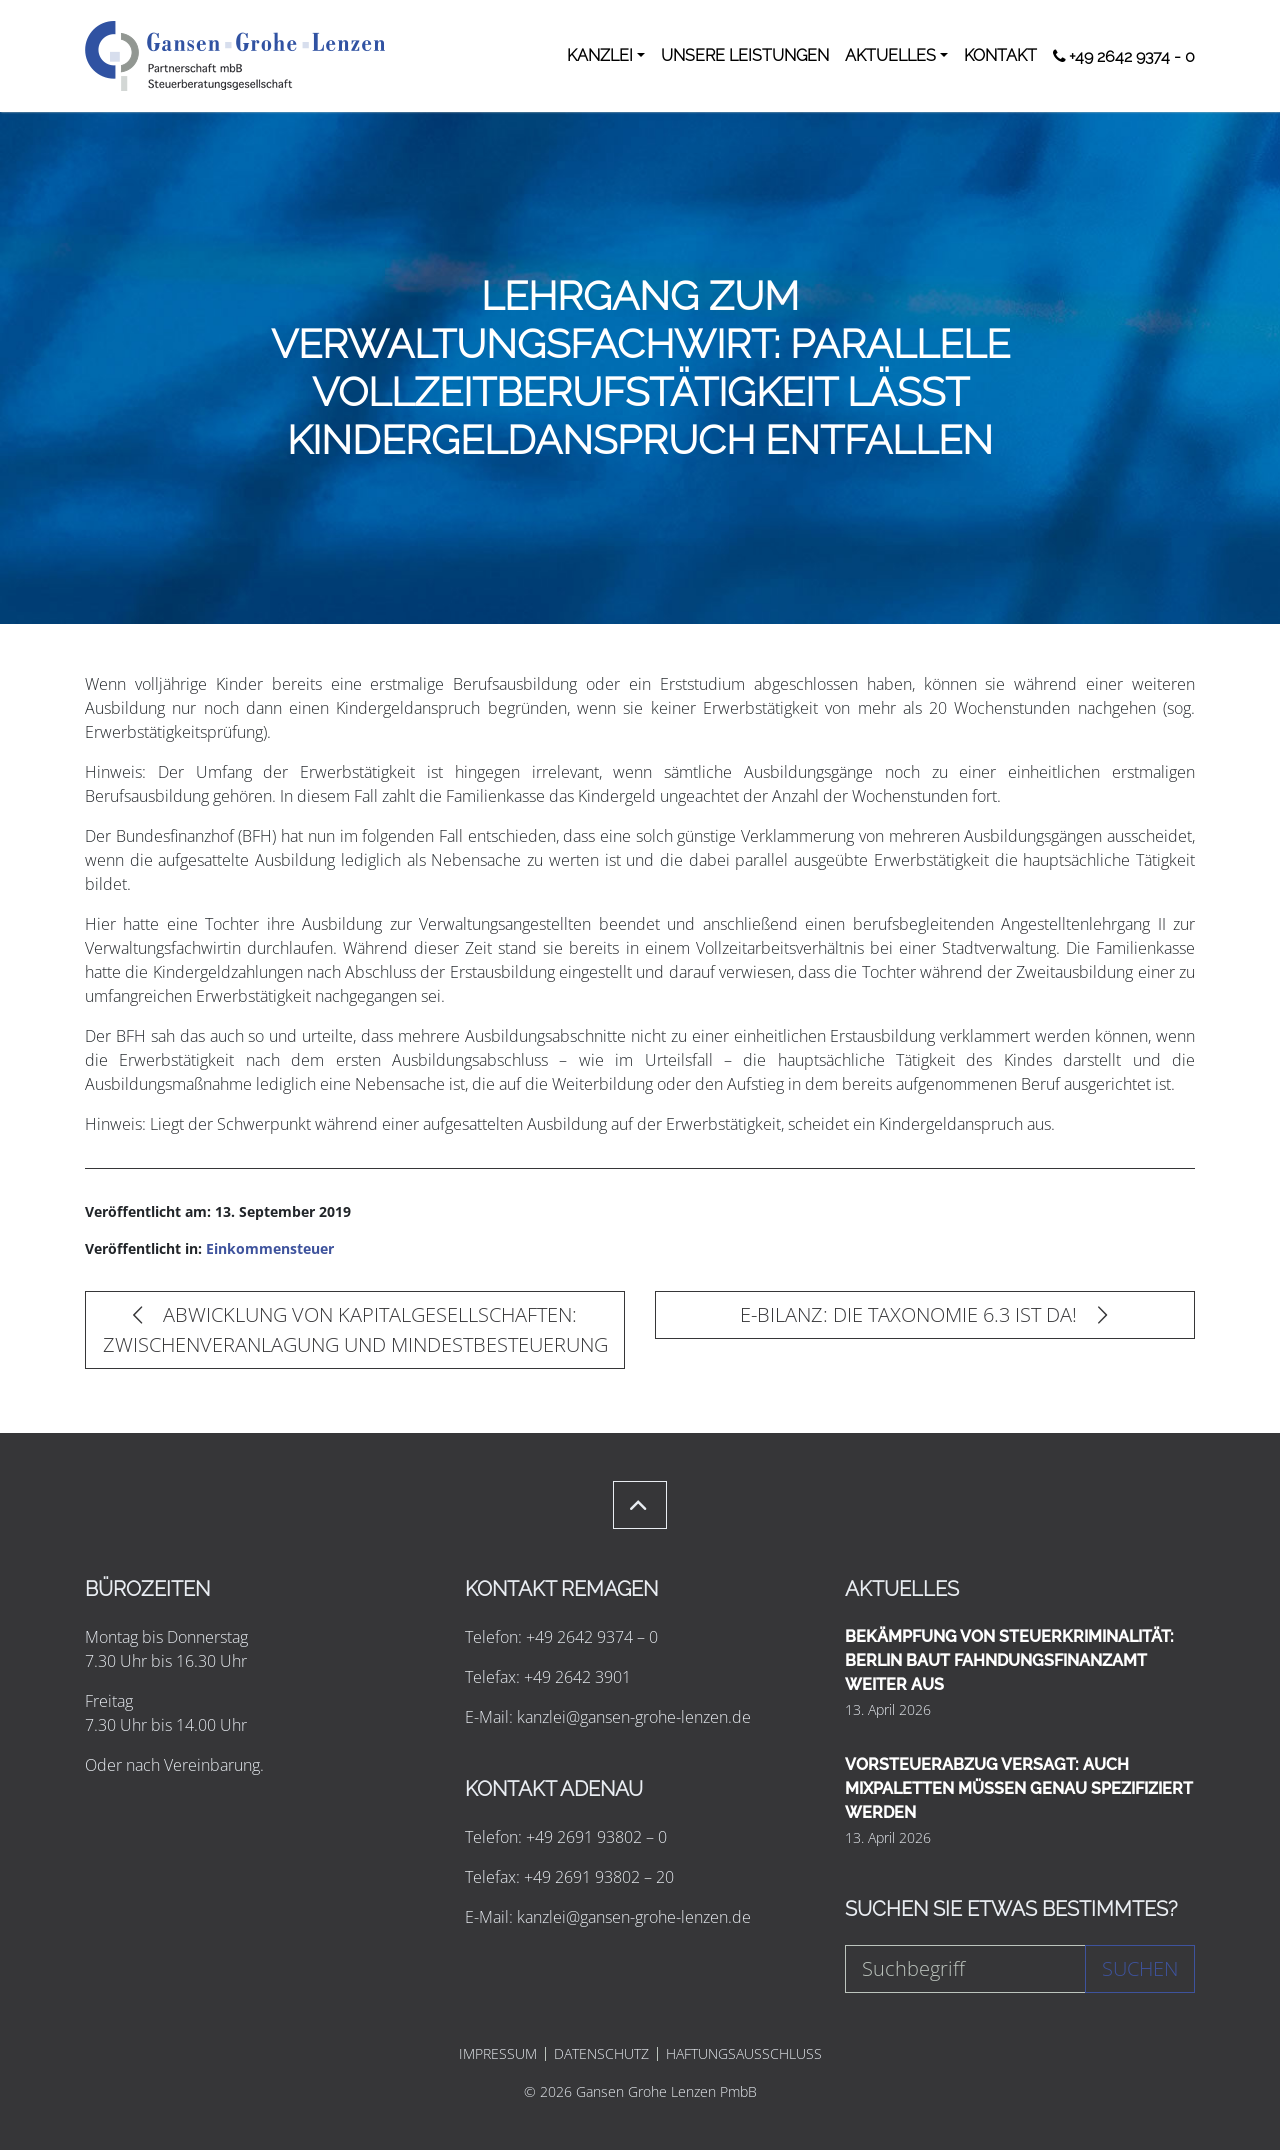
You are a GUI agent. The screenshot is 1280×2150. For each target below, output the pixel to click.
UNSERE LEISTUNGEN (745, 55)
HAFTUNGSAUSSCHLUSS (744, 2054)
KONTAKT (1000, 55)
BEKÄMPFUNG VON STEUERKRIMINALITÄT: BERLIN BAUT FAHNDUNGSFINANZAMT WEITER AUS (1009, 1660)
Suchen (1140, 1968)
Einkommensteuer (270, 1248)
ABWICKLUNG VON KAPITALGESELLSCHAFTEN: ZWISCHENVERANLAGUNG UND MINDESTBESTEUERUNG (355, 1329)
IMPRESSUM (498, 2054)
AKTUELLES (890, 55)
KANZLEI (600, 55)
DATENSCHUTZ (601, 2054)
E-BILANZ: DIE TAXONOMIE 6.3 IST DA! (923, 1314)
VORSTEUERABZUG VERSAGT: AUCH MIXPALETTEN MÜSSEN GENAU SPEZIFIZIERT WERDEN (1019, 1788)
